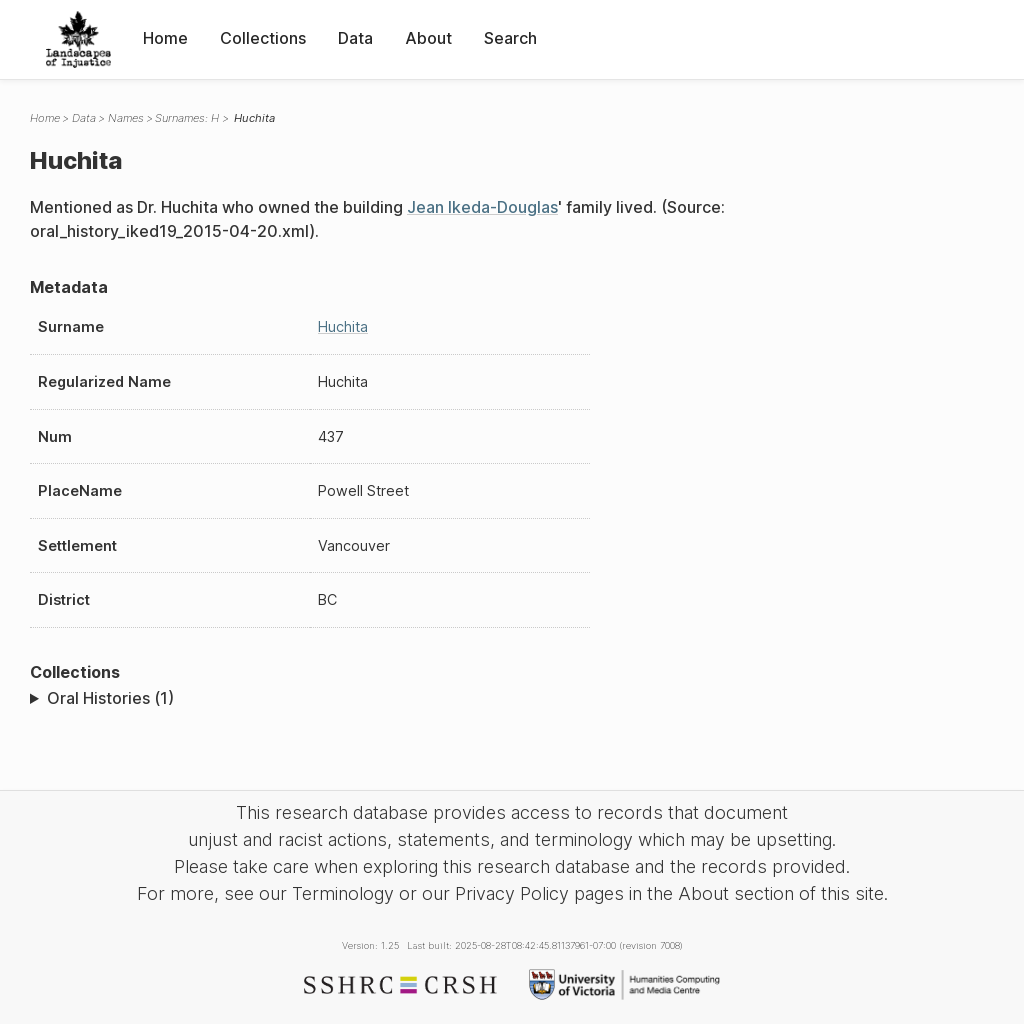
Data (355, 38)
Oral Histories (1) (110, 698)
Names (126, 118)
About (428, 38)
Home (165, 38)
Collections (263, 38)
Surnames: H (187, 118)
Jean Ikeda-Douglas (482, 207)
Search (510, 38)
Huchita (343, 326)
